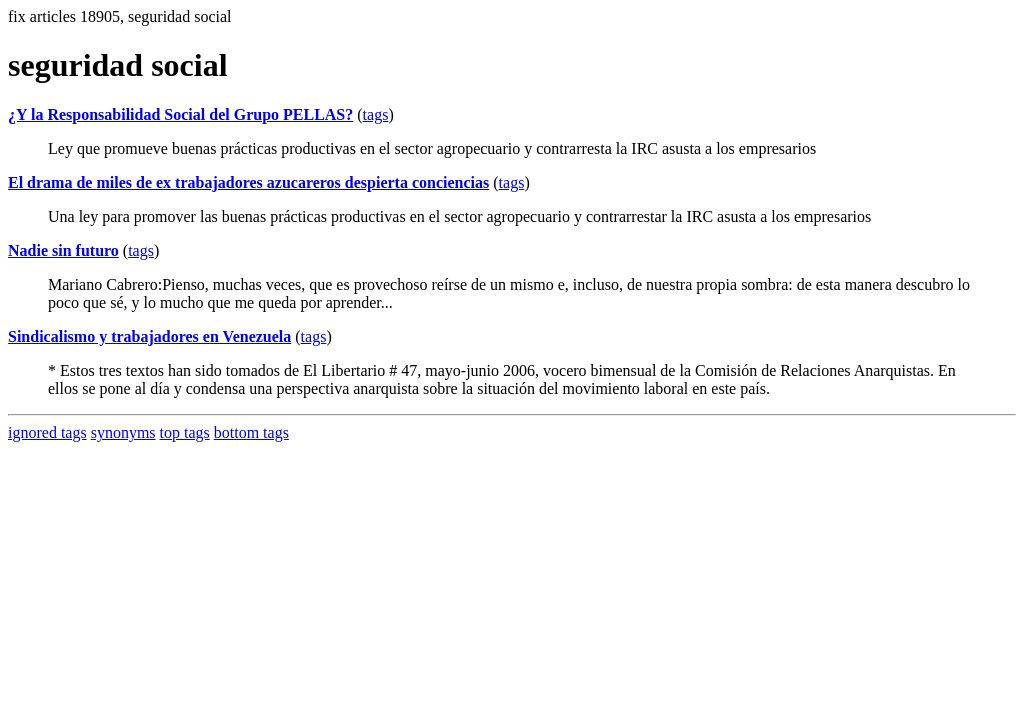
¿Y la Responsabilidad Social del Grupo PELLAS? (180, 114)
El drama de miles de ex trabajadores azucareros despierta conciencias (248, 182)
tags (376, 114)
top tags (185, 432)
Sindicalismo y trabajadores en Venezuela (149, 336)
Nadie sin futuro (63, 250)
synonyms (123, 432)
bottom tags (251, 432)
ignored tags (47, 432)
